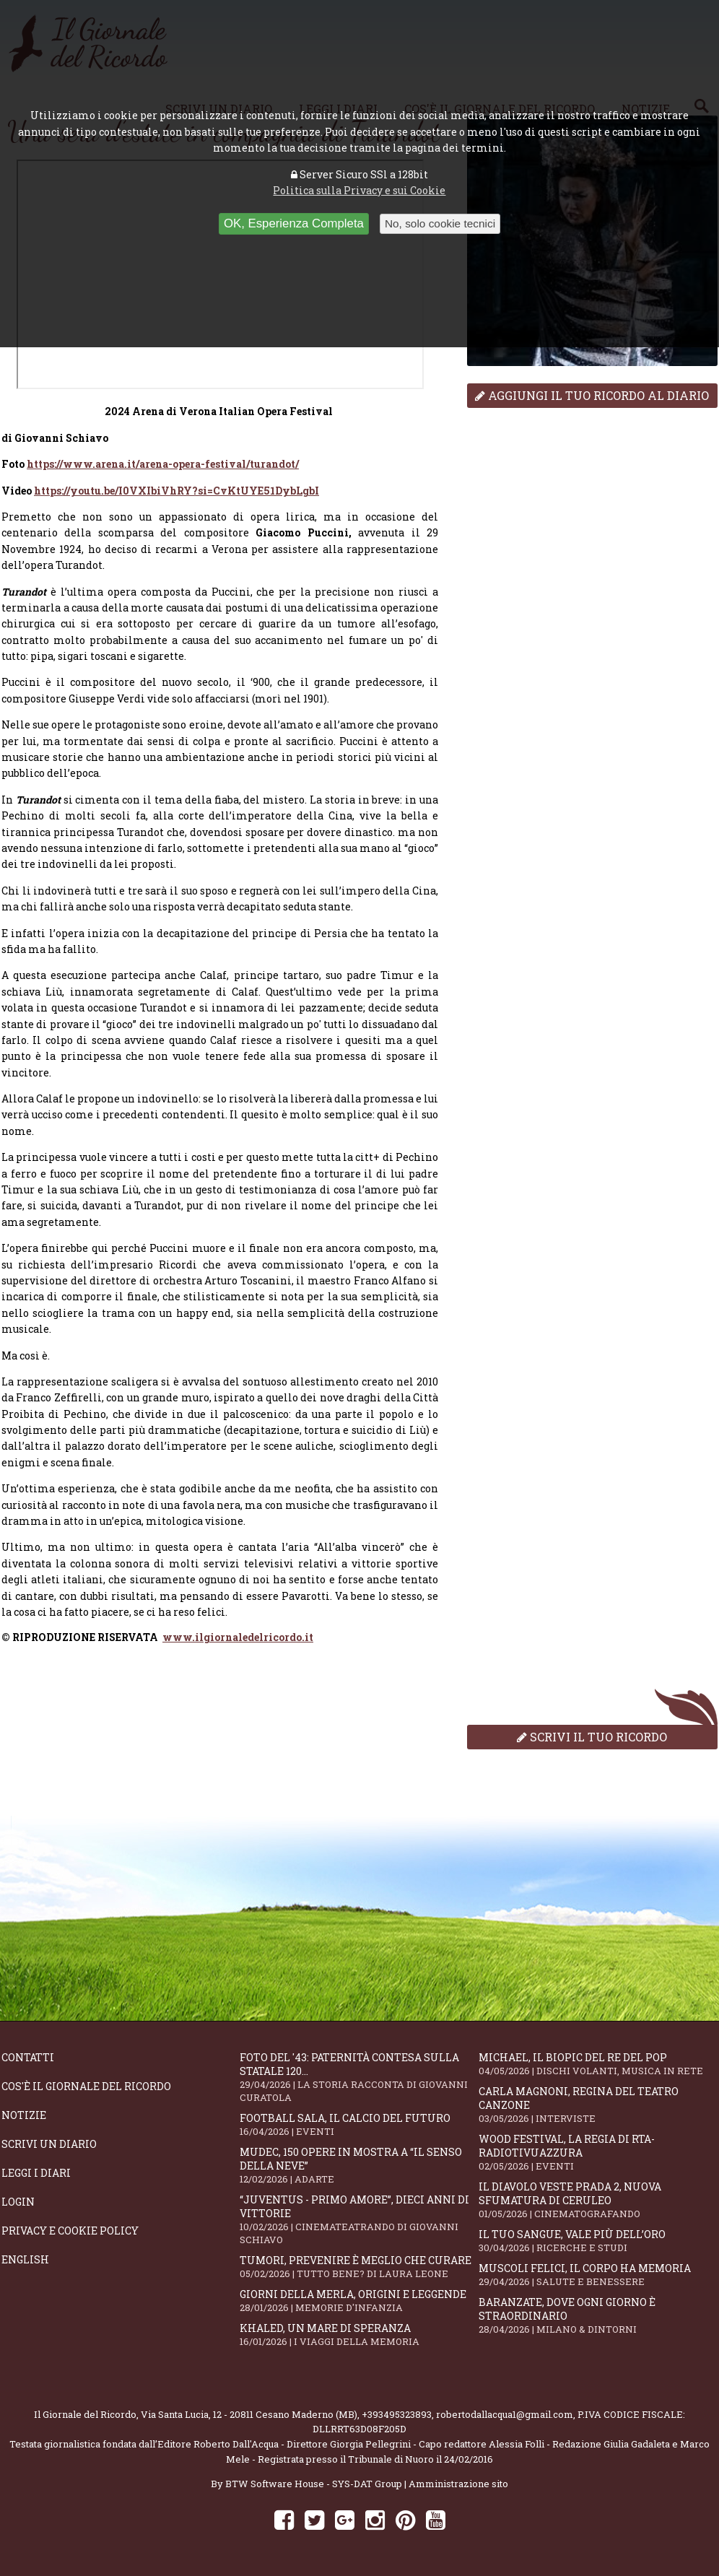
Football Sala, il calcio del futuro (359, 2124)
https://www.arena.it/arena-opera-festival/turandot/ (163, 464)
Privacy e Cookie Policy (70, 2230)
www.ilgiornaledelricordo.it (237, 1637)
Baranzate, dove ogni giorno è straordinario (598, 2315)
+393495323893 (397, 2414)
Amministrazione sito (458, 2483)
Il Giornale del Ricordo (85, 2414)
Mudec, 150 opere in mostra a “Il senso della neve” (359, 2165)
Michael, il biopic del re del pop (598, 2063)
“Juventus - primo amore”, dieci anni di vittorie (359, 2219)
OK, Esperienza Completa (294, 223)
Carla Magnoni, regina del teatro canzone (598, 2104)
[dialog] (219, 1637)
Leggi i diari (36, 2173)
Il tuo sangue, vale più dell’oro (598, 2240)
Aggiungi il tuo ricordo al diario (592, 395)
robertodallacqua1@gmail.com (504, 2414)
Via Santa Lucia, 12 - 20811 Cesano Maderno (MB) (249, 2414)
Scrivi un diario (49, 2144)
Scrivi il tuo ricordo (592, 1736)
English (25, 2259)
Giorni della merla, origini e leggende (359, 2300)
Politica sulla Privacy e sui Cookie (359, 190)
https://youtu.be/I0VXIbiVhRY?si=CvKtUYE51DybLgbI (176, 490)
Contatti (27, 2057)
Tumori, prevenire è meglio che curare (359, 2266)
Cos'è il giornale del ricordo (86, 2086)
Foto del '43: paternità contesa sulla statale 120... (359, 2077)
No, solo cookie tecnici (440, 223)
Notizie (23, 2115)
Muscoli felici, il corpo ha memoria (598, 2274)
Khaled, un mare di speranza (359, 2334)
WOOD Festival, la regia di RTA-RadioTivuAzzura (598, 2152)
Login (18, 2202)
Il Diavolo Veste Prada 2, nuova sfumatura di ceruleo (598, 2200)
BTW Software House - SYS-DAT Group (313, 2483)
